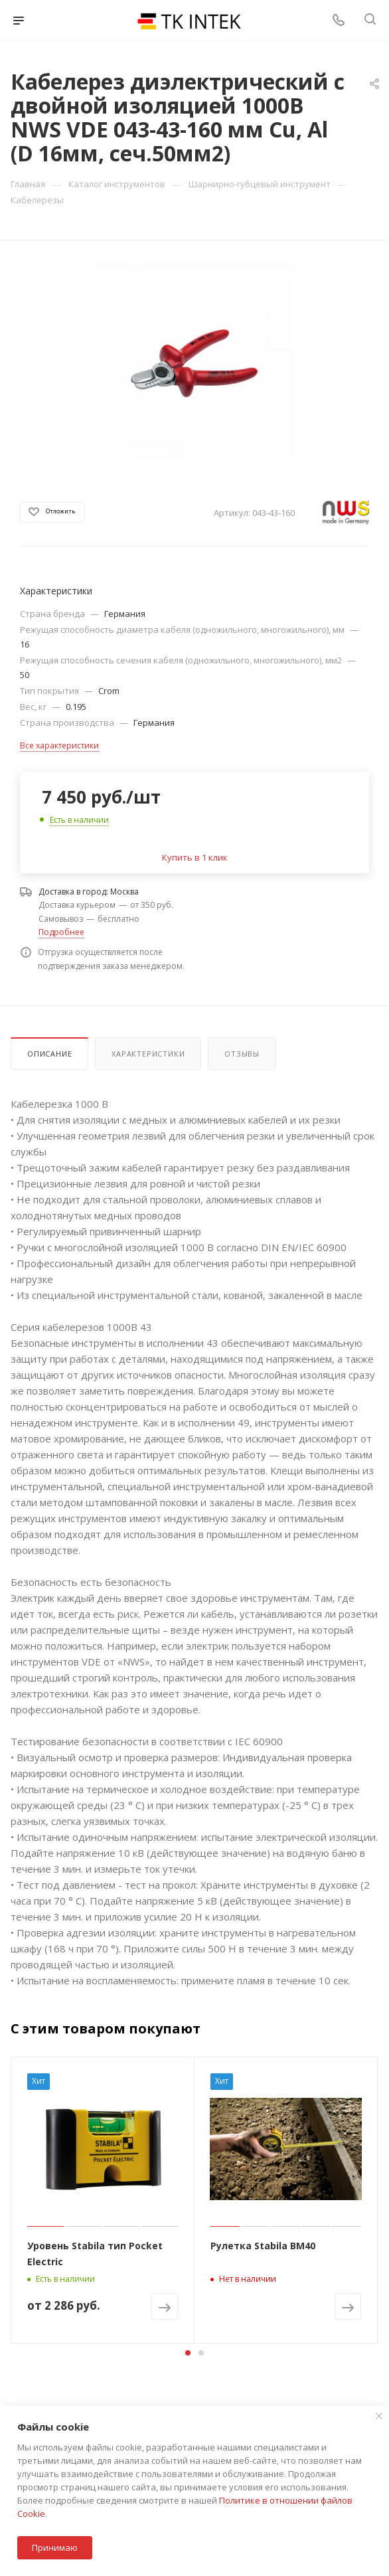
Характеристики (148, 1054)
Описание (49, 1054)
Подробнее (61, 932)
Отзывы (242, 1054)
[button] (187, 2353)
